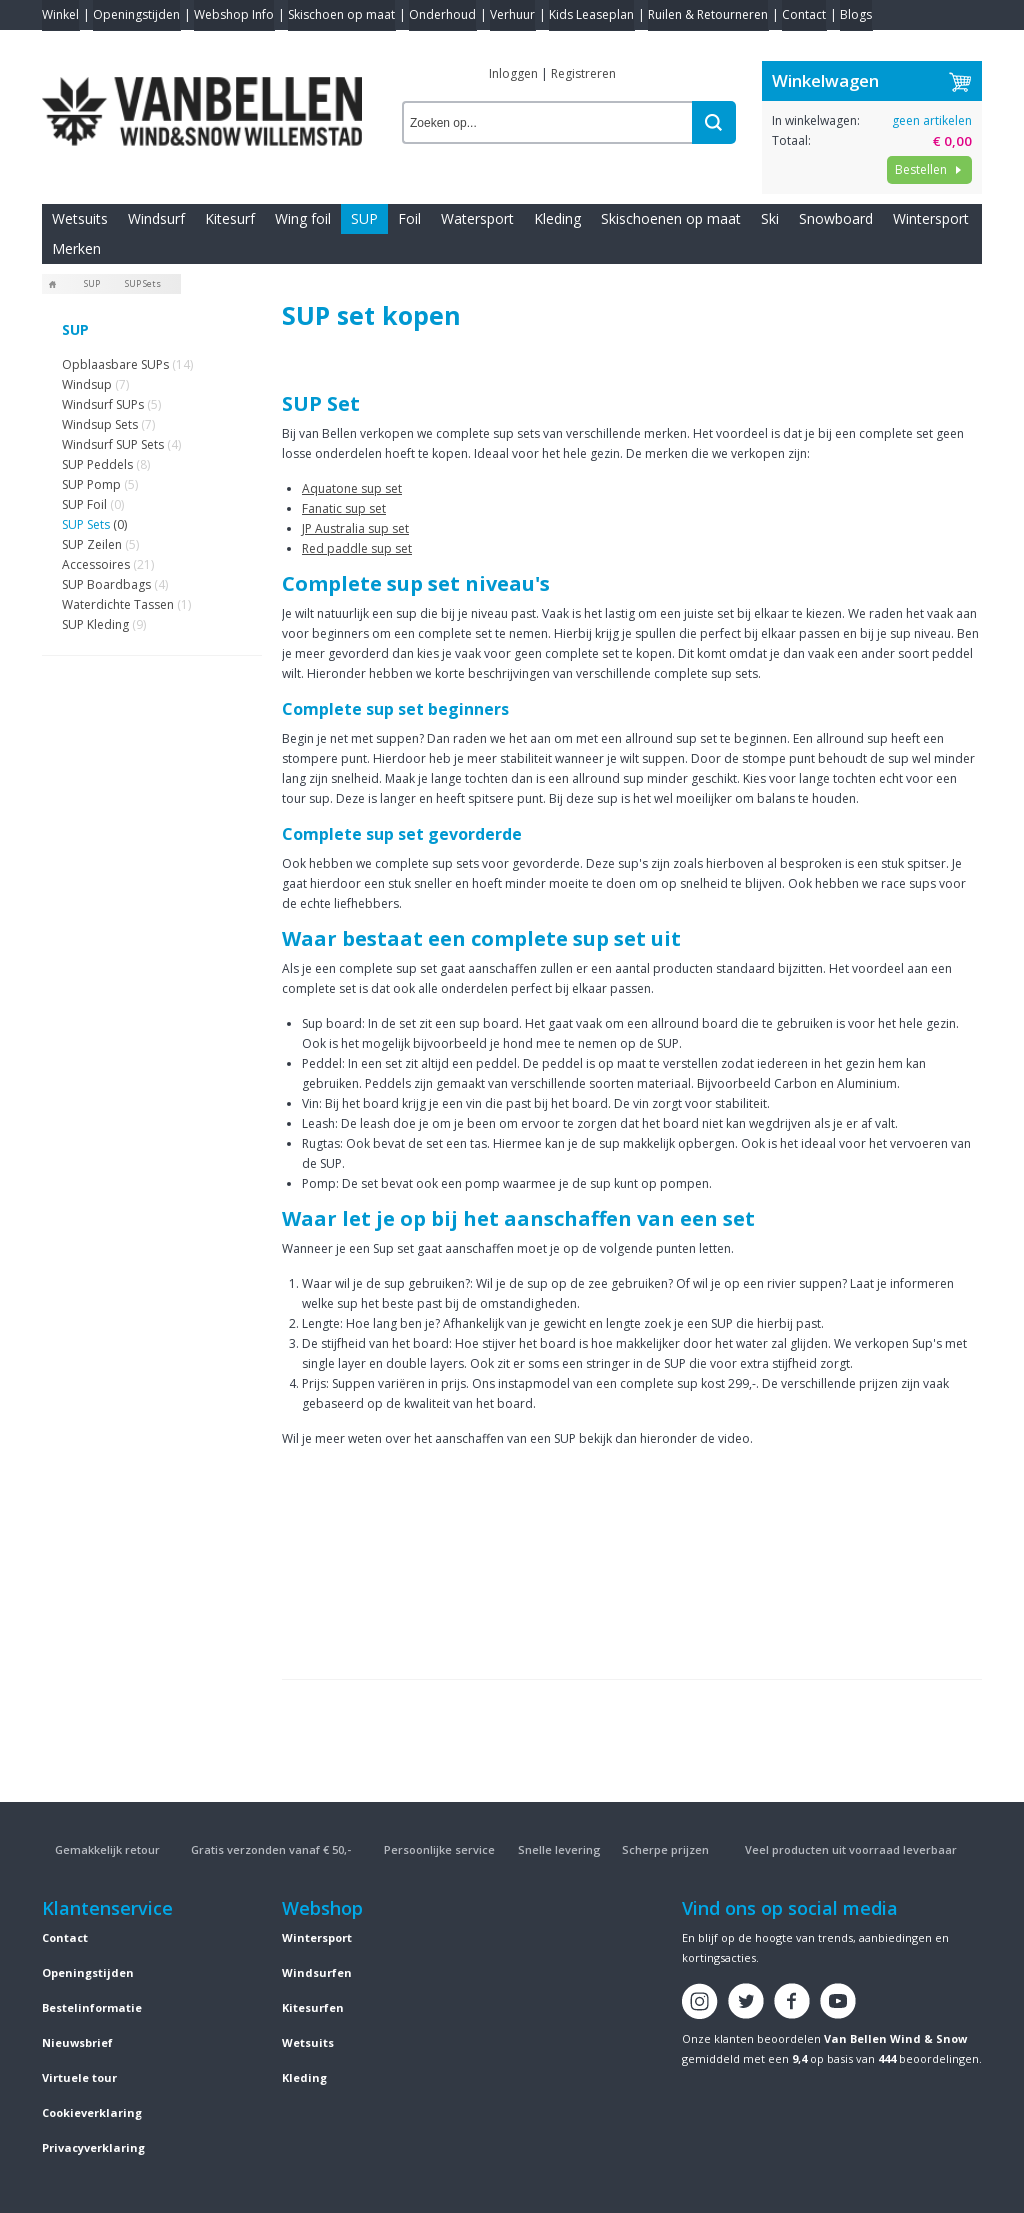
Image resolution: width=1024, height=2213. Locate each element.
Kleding (557, 218)
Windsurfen (317, 1972)
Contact (804, 14)
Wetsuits (80, 218)
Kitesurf (230, 218)
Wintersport (931, 218)
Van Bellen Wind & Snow (895, 2038)
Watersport (477, 218)
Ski (770, 218)
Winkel (60, 14)
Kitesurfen (313, 2007)
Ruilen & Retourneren (708, 14)
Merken (76, 248)
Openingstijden (136, 14)
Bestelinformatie (92, 2007)
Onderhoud (442, 14)
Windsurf (156, 218)
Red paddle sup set (357, 548)
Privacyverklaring (93, 2147)
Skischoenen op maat (671, 218)
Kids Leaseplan (591, 14)
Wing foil (303, 218)
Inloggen (513, 73)
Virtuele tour (79, 2077)
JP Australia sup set (355, 528)
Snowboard (836, 218)
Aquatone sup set (352, 488)
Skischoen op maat (341, 14)
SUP (364, 218)
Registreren (583, 73)
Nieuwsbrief (77, 2042)
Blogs (856, 14)
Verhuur (512, 14)
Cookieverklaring (92, 2112)
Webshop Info (234, 14)
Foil (409, 218)
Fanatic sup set (344, 508)
